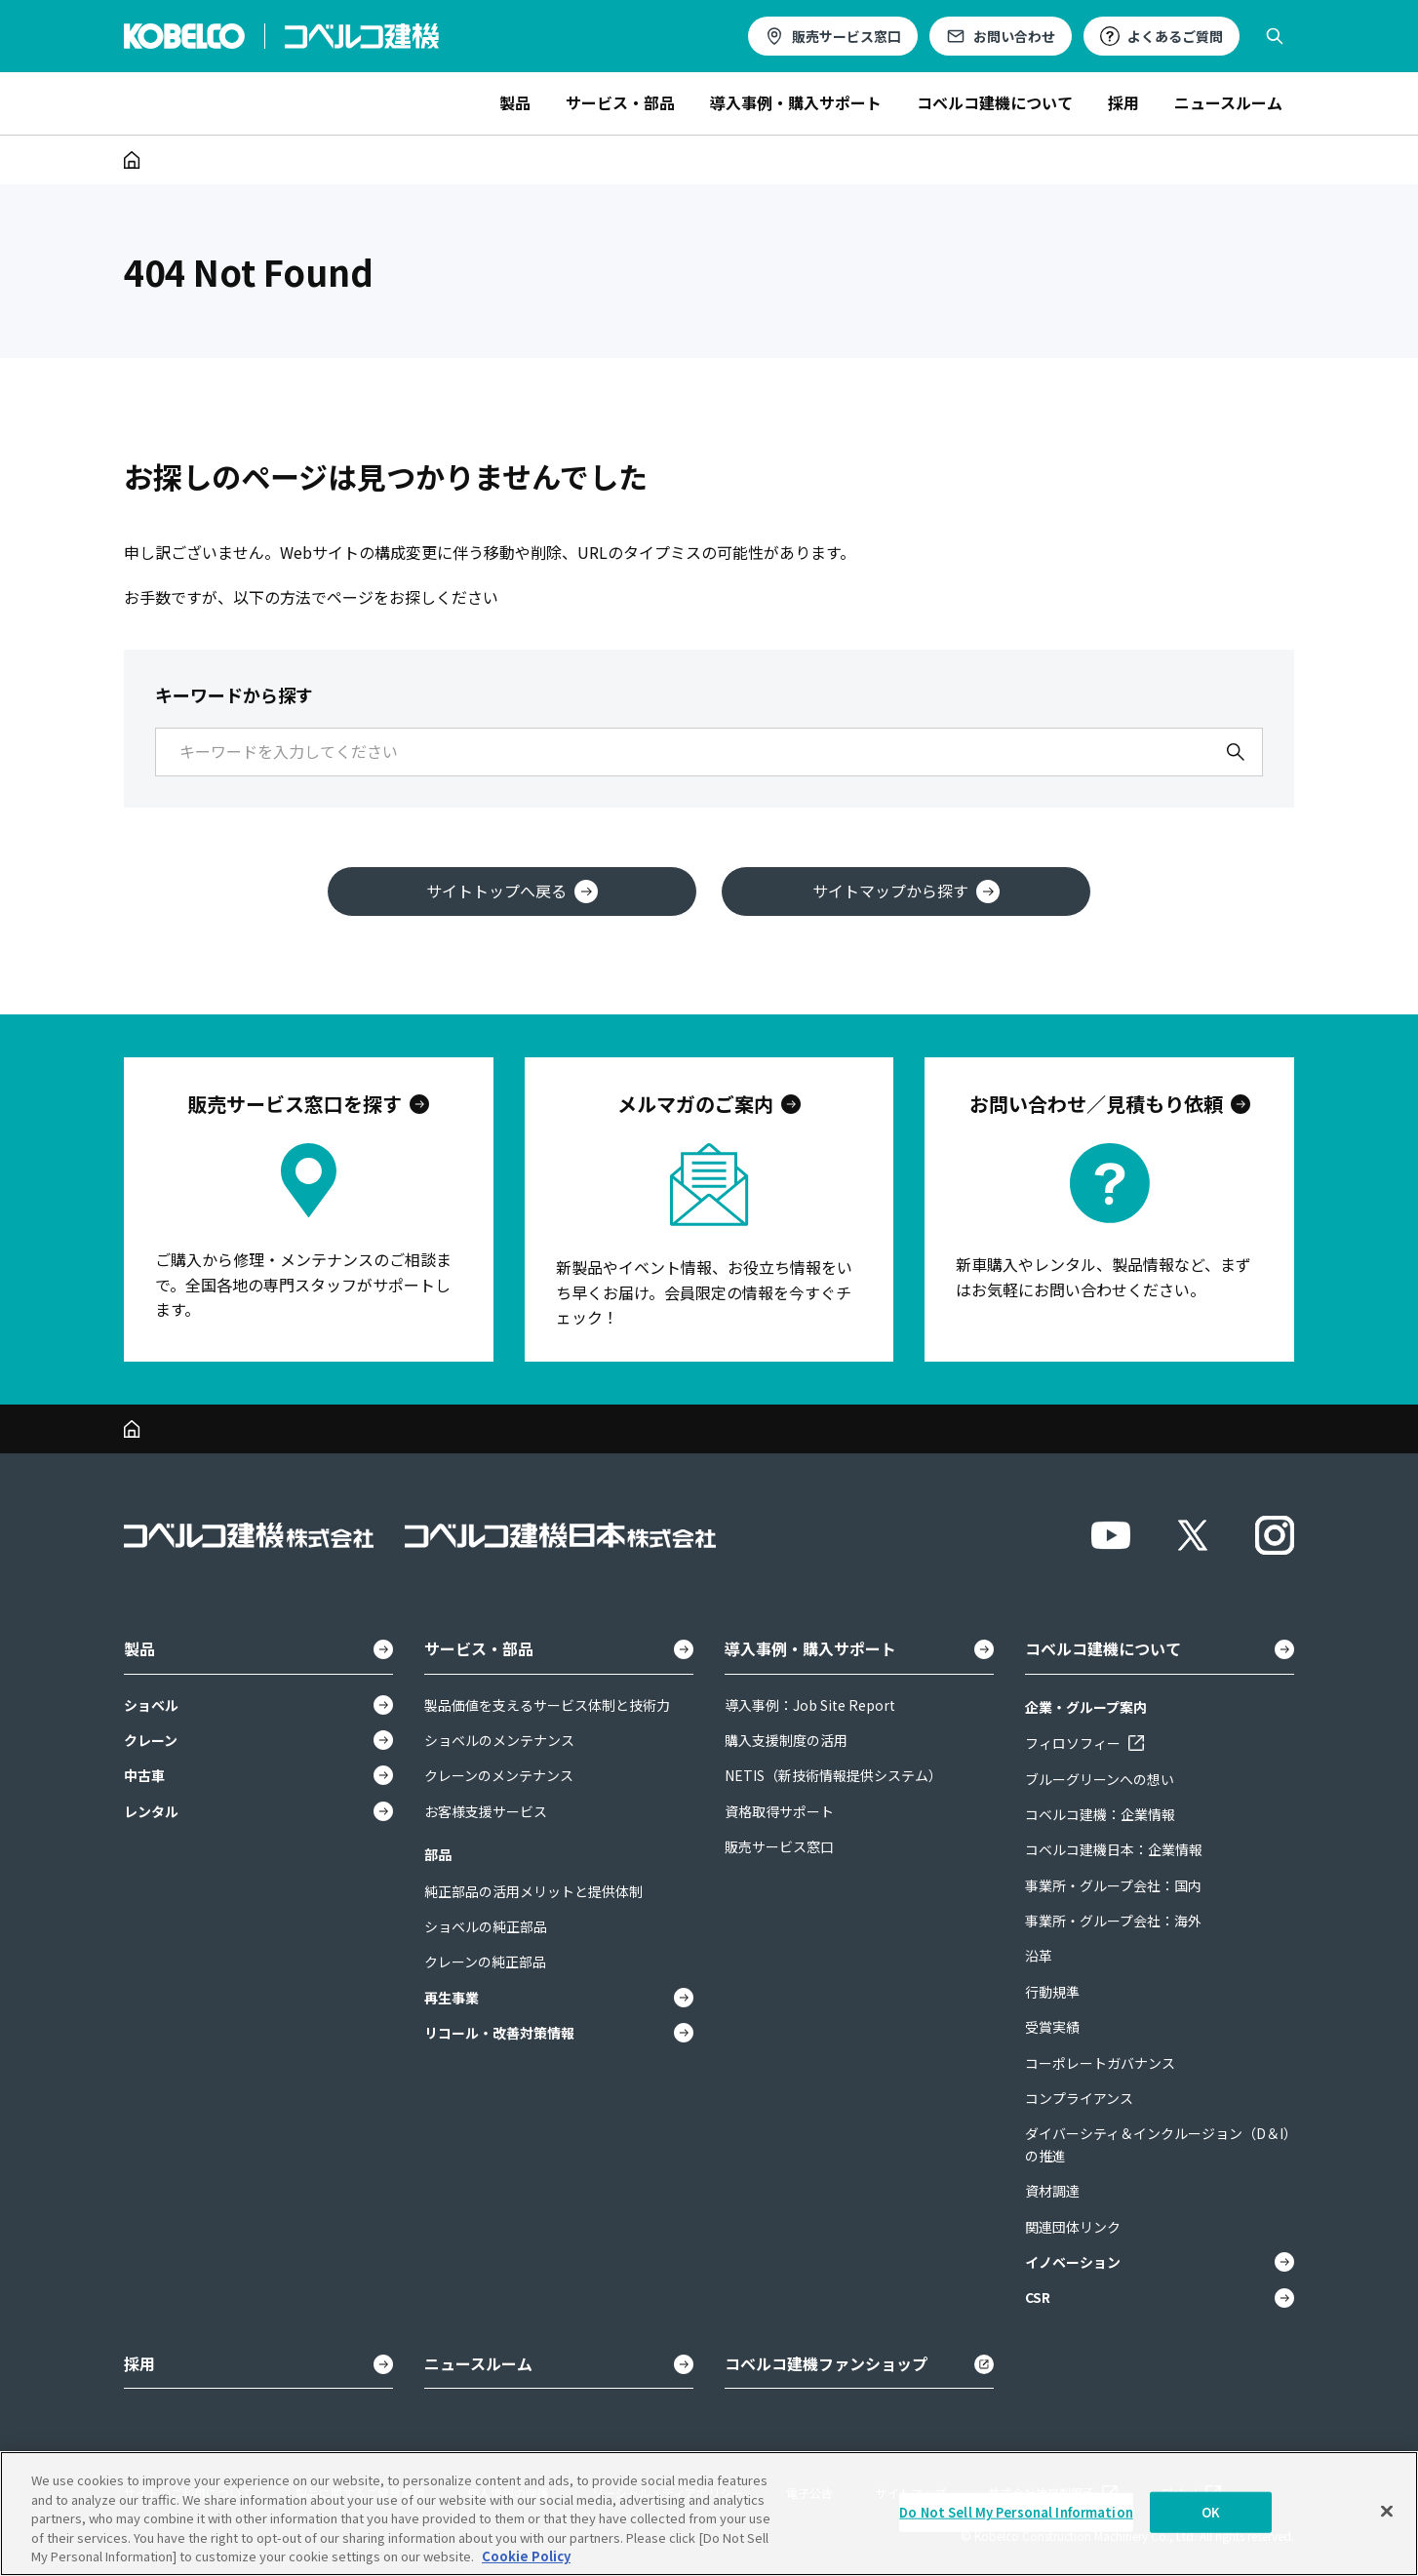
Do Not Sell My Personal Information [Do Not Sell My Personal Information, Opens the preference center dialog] (1016, 2512)
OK (1210, 2512)
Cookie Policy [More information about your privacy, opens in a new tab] (526, 2556)
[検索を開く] (1274, 36)
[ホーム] (132, 160)
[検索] (1235, 752)
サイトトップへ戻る (512, 891)
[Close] (1386, 2511)
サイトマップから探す (906, 891)
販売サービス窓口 (846, 36)
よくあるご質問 (1175, 36)
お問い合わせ (1014, 36)
